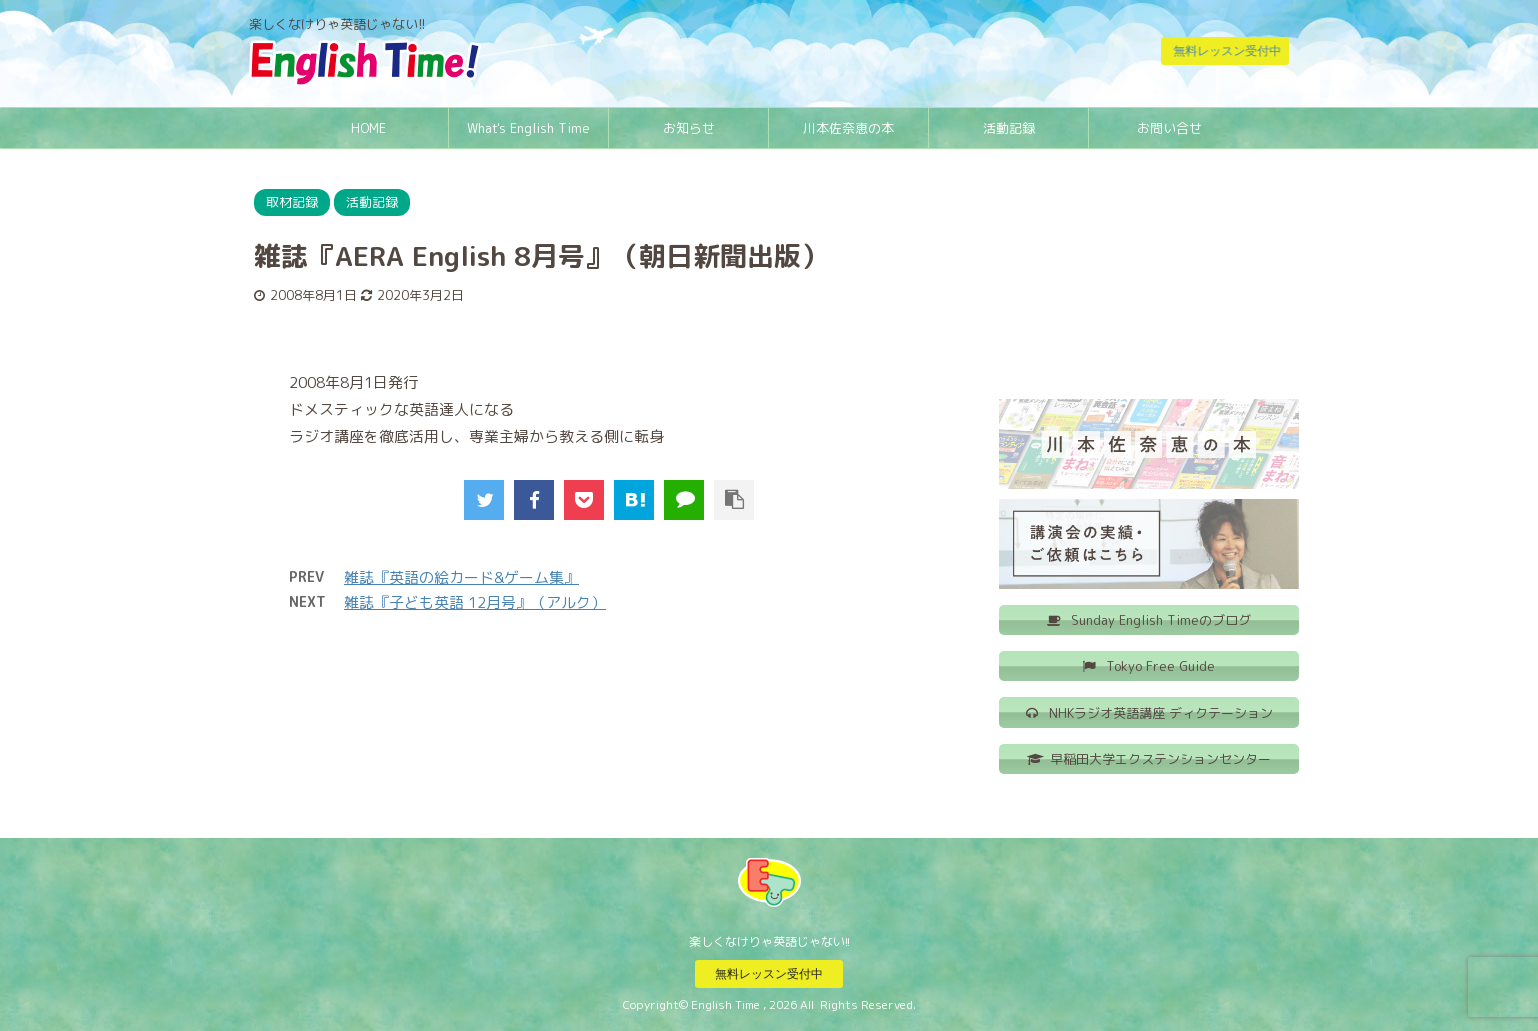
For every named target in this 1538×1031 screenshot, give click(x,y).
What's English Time (528, 128)
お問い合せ (1169, 128)
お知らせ (689, 128)
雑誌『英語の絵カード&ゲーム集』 (461, 577)
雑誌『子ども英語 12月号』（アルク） (475, 602)
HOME (368, 128)
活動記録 (1009, 128)
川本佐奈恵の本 (848, 128)
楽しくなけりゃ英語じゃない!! (769, 940)
